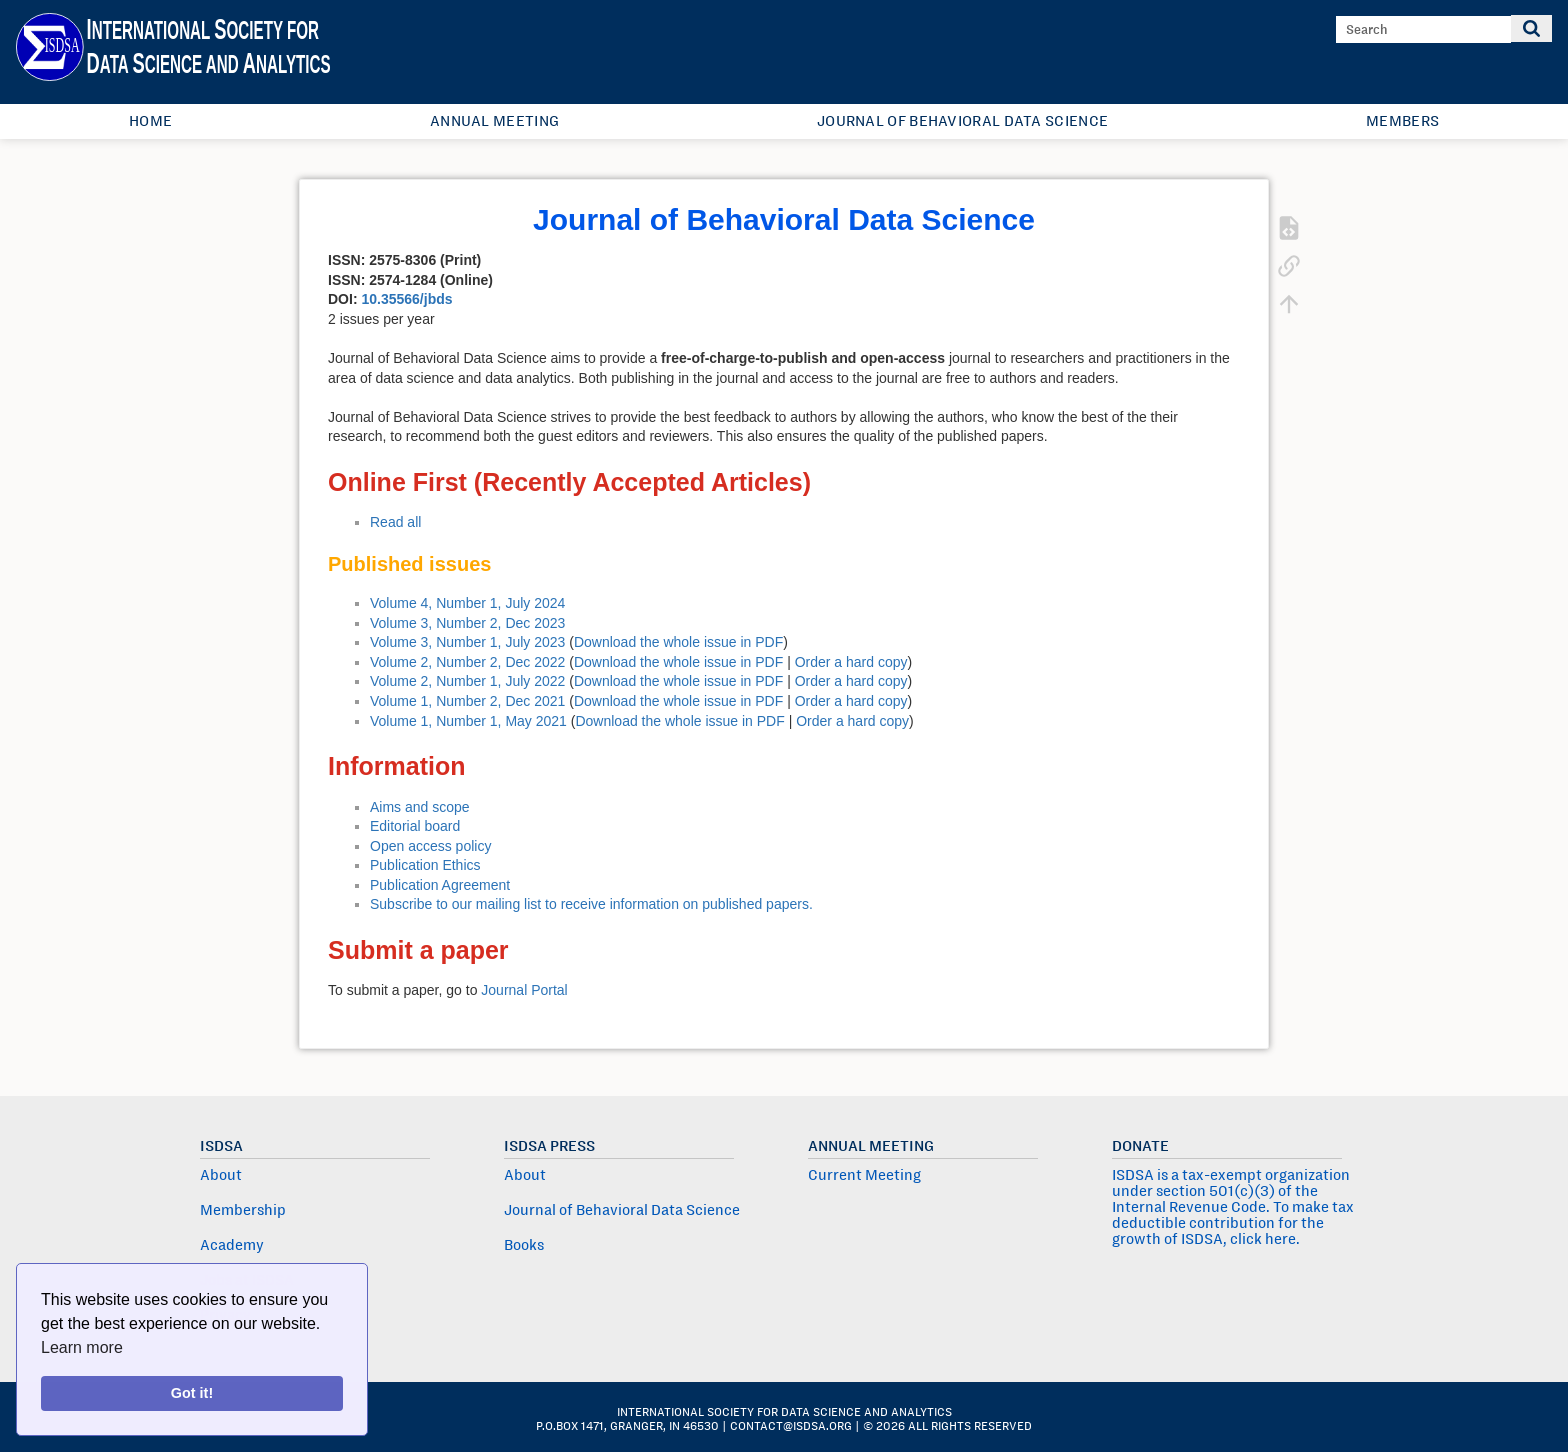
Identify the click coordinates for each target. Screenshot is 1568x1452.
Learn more (82, 1347)
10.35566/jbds (406, 299)
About (221, 1175)
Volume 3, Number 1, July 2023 (467, 642)
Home (150, 121)
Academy (232, 1245)
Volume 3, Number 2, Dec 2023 (467, 623)
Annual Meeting (494, 121)
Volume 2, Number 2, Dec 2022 (467, 662)
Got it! (192, 1393)
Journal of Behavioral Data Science (962, 121)
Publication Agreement (440, 885)
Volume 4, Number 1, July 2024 (467, 603)
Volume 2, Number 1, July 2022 (467, 681)
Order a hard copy (851, 662)
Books (524, 1245)
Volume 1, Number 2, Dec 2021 (467, 701)
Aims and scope (420, 807)
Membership (243, 1210)
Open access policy (430, 846)
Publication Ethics (425, 865)
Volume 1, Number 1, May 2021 (468, 721)
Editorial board (415, 826)
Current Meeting (864, 1175)
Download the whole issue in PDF (678, 642)
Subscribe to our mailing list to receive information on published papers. (591, 904)
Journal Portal (524, 990)
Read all (395, 522)
